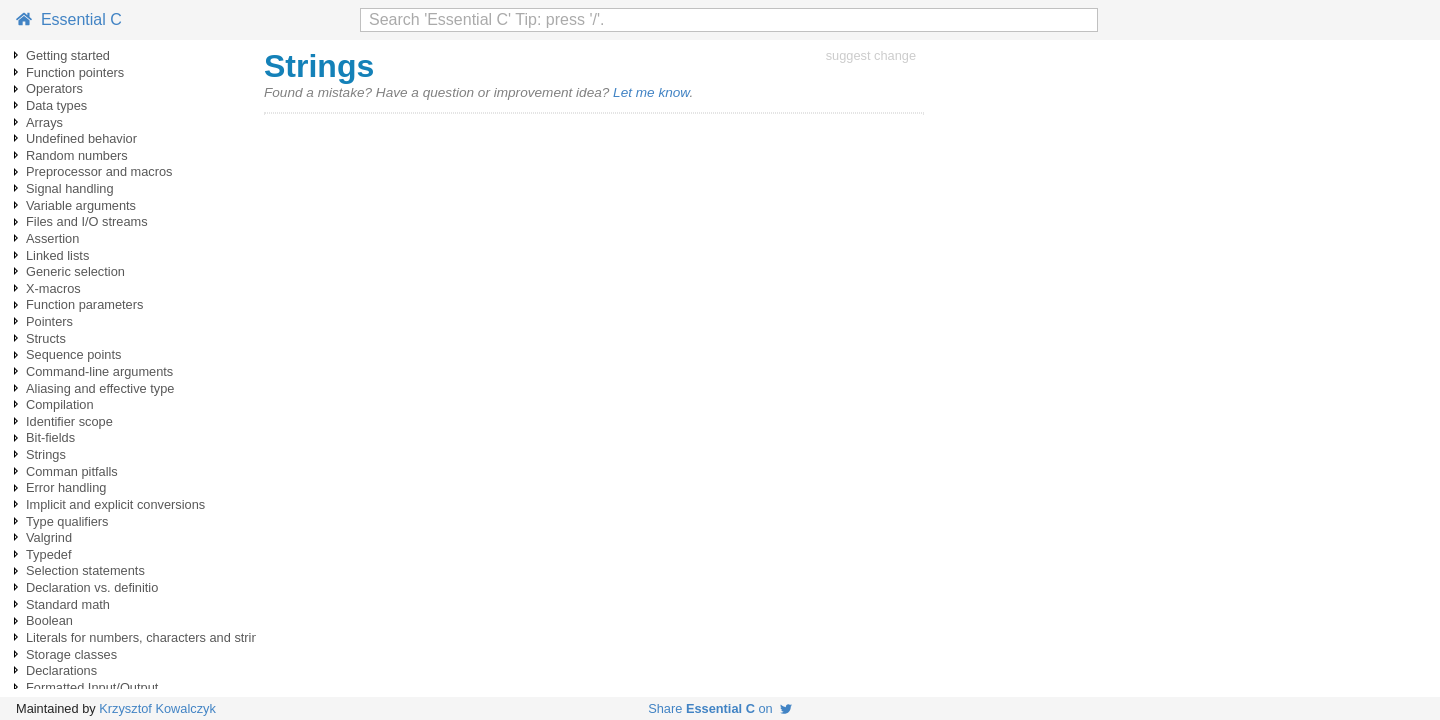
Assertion (52, 238)
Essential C (69, 19)
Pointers (49, 321)
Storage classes (71, 654)
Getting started (68, 55)
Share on (720, 708)
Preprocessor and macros (99, 171)
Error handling (66, 487)
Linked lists (57, 255)
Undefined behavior (81, 138)
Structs (46, 338)
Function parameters (84, 304)
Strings (46, 454)
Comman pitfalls (72, 471)
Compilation (60, 404)
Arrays (44, 122)
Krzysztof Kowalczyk (157, 708)
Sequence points (73, 354)
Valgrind (49, 537)
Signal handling (70, 188)
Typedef (49, 554)
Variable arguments (81, 205)
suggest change (871, 55)
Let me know (651, 92)
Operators (54, 88)
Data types (56, 105)
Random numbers (77, 155)
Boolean (49, 620)
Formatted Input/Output (92, 687)
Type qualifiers (67, 521)
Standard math (68, 604)
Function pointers (75, 72)
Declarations (61, 670)
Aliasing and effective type (100, 388)
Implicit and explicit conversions (115, 504)
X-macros (53, 288)
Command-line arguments (99, 371)
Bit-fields (50, 437)
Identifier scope (69, 421)
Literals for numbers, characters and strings (149, 637)
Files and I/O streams (87, 221)
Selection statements (85, 570)
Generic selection (75, 271)
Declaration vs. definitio (92, 587)
